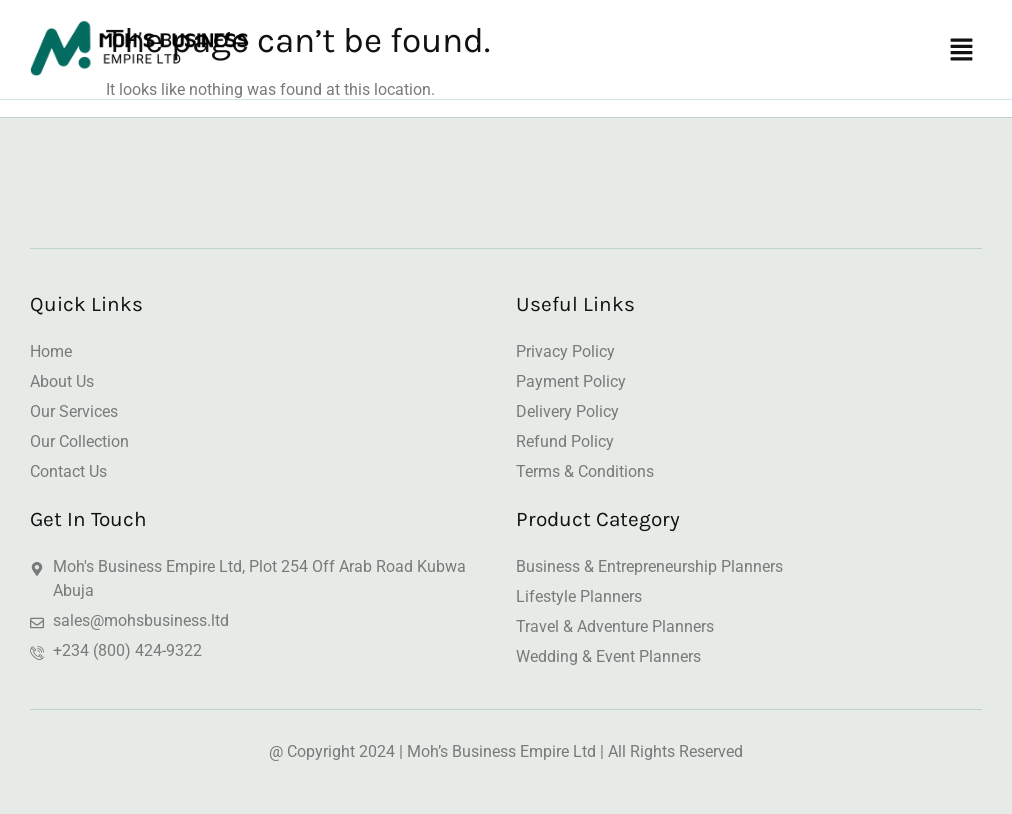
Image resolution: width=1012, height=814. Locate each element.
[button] (962, 52)
